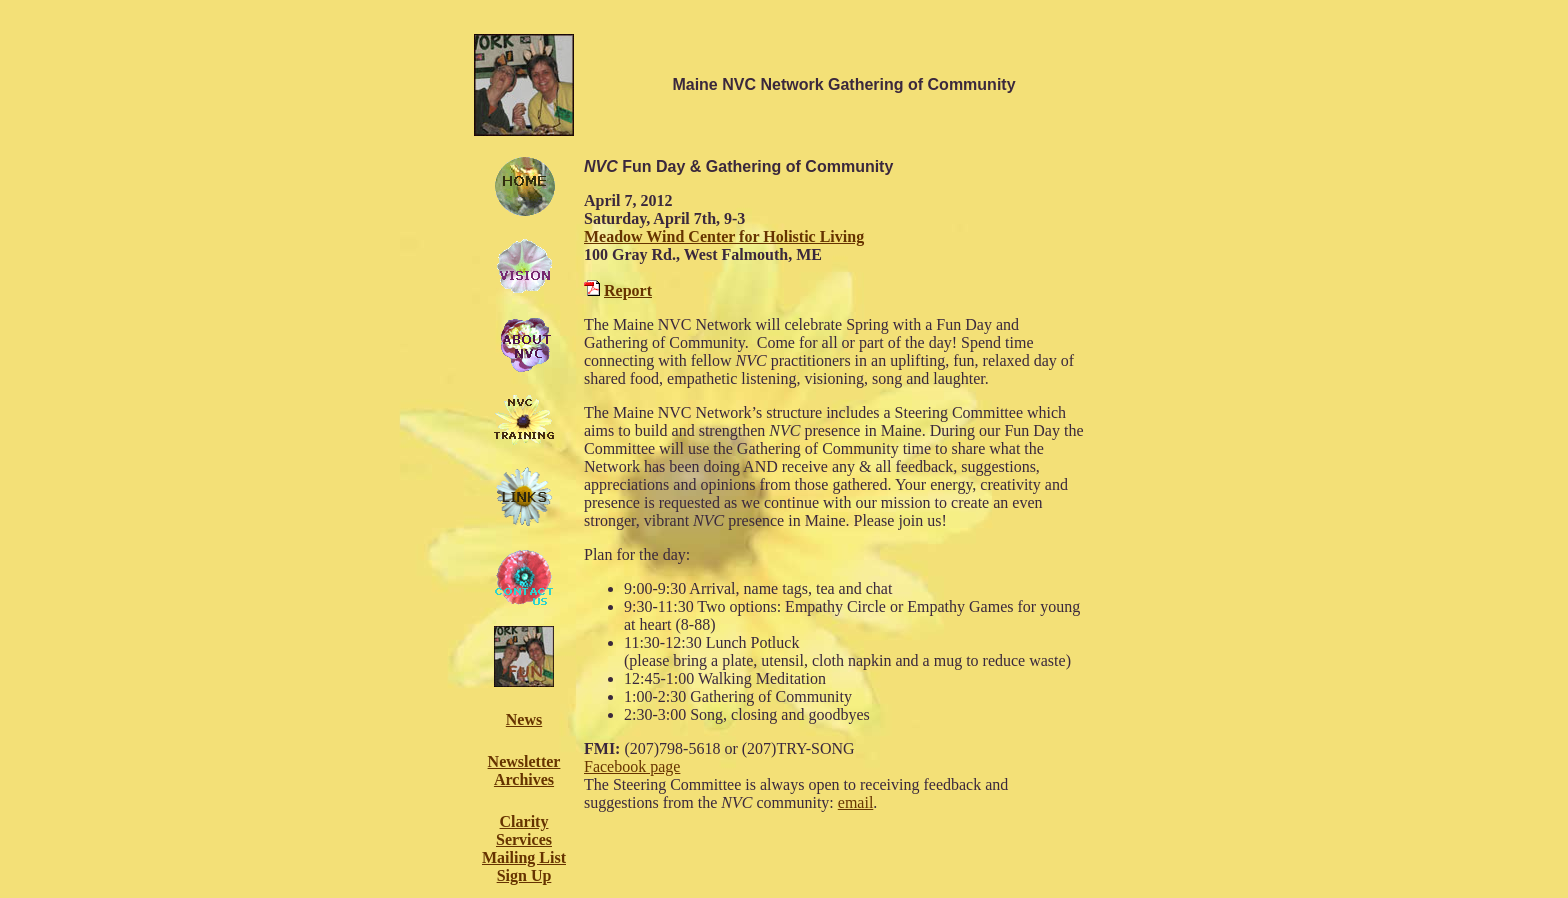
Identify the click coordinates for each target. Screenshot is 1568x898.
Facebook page (632, 766)
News (524, 719)
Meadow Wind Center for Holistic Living (724, 236)
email (856, 802)
